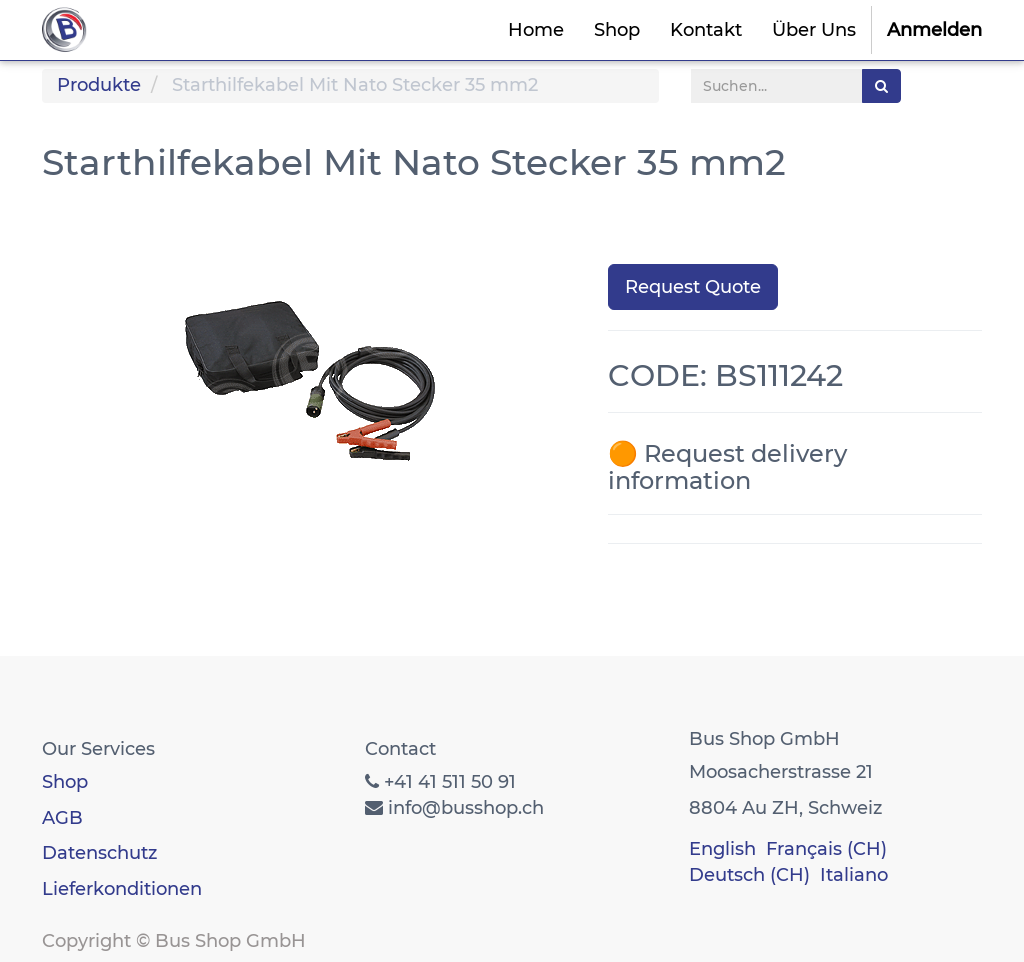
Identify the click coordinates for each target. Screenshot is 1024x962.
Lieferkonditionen (122, 889)
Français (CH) (826, 849)
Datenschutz (99, 853)
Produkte (99, 85)
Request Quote (693, 287)
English (722, 849)
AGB (62, 818)
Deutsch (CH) (749, 875)
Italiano (854, 875)
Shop (65, 782)
